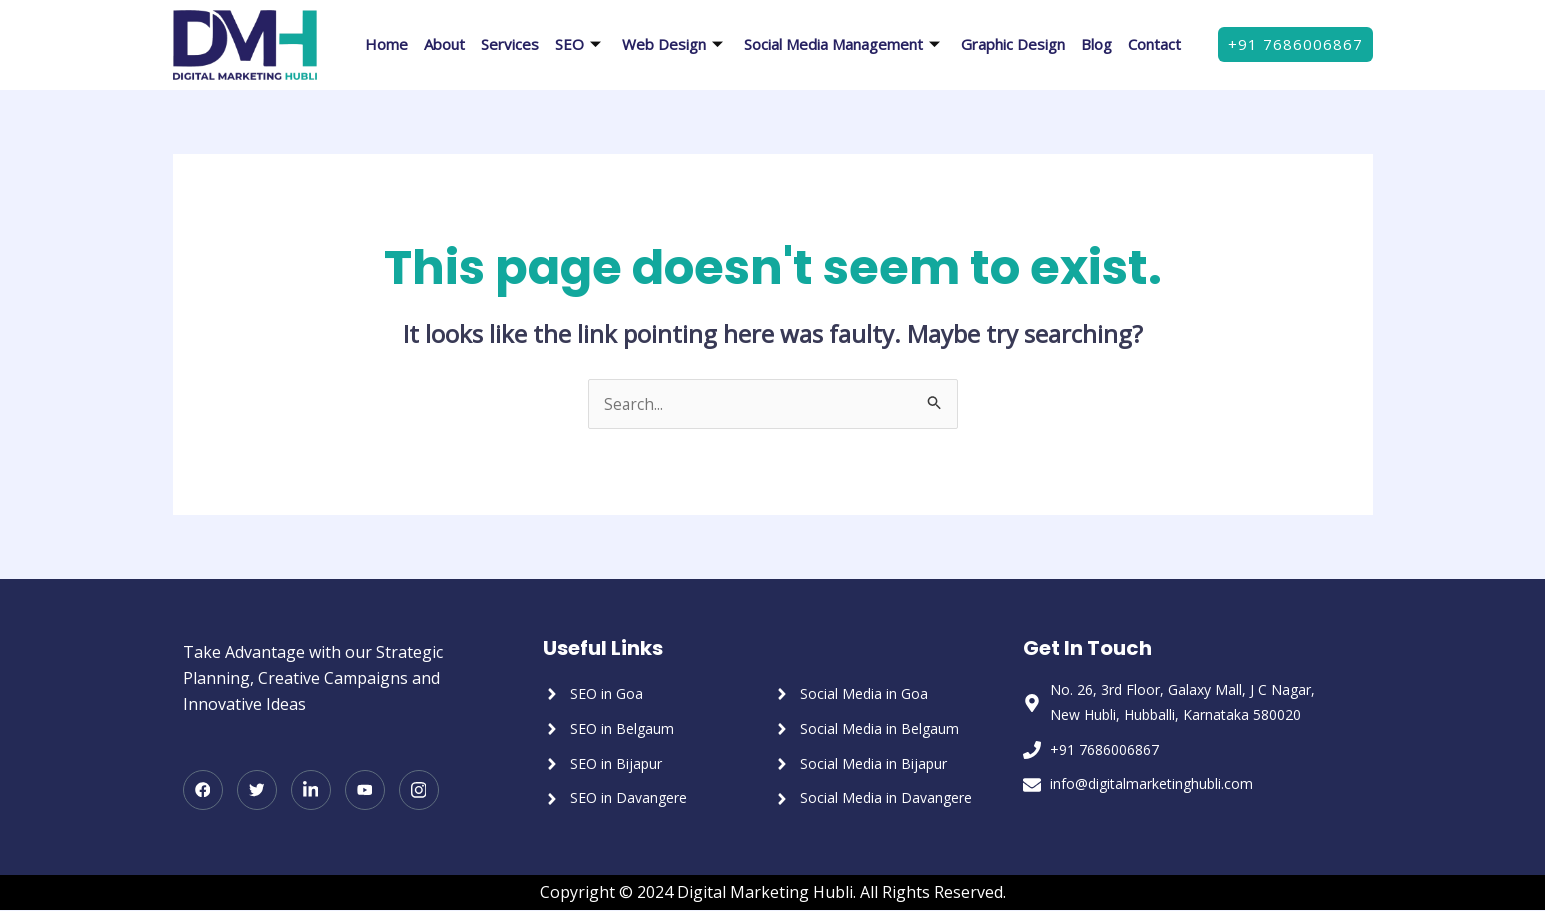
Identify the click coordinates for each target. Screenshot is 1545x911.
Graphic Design (1013, 44)
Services (510, 44)
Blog (1096, 44)
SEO (580, 44)
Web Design (675, 44)
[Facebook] (203, 791)
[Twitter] (257, 791)
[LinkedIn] (311, 791)
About (444, 44)
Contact (1154, 44)
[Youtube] (365, 791)
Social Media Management (844, 44)
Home (386, 44)
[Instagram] (419, 791)
